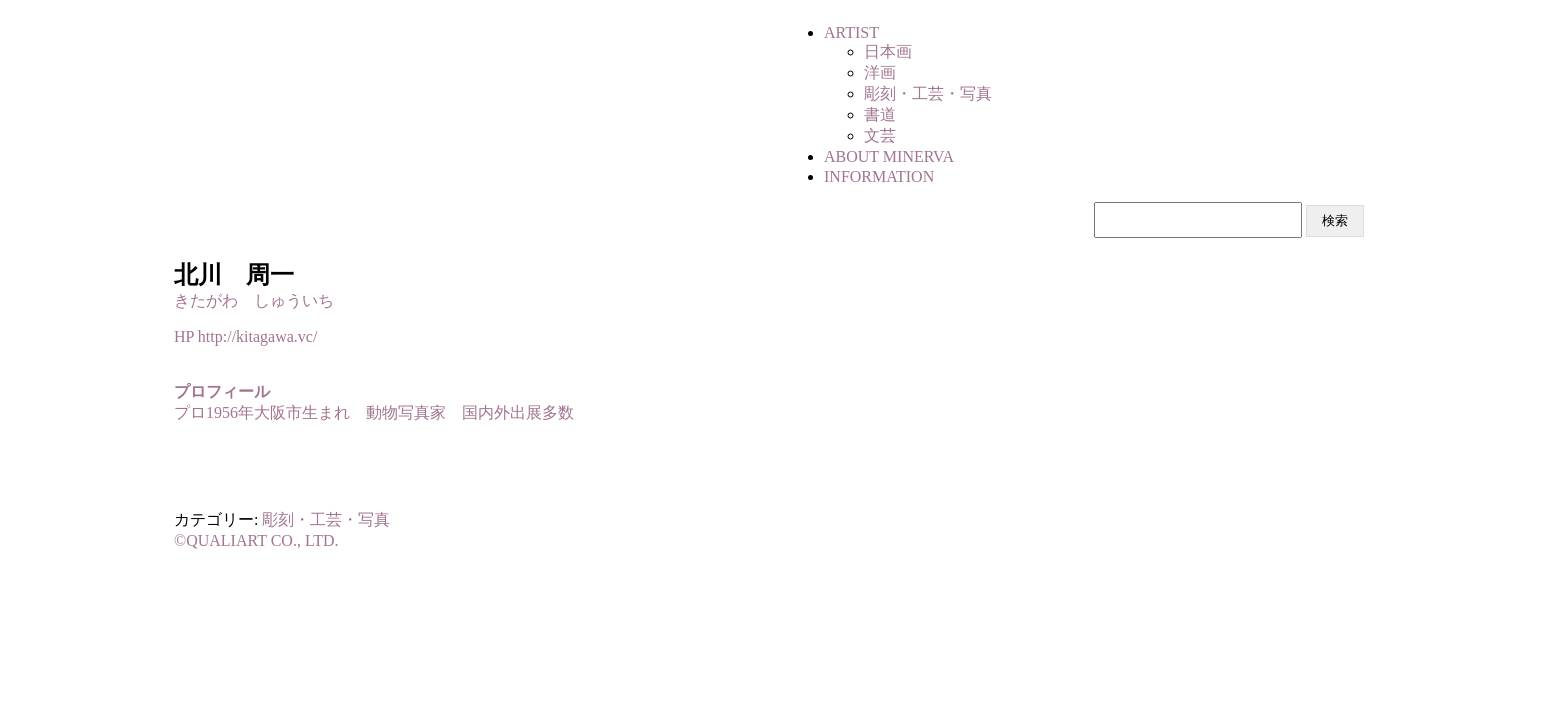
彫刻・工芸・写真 (326, 519)
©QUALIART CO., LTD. (256, 540)
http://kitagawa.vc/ (258, 336)
